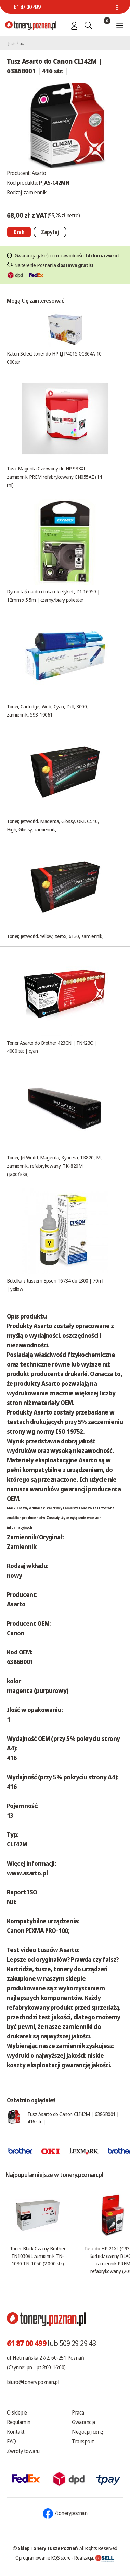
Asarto (39, 173)
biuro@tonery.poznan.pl (33, 2382)
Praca (78, 2412)
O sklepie (17, 2412)
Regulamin (18, 2422)
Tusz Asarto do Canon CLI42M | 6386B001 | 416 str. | (73, 2117)
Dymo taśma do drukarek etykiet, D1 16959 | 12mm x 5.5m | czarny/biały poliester (53, 595)
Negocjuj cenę (87, 2431)
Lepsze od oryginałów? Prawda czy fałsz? (63, 1959)
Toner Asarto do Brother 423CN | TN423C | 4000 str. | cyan (51, 1046)
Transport (83, 2441)
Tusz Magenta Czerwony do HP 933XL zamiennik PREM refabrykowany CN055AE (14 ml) (54, 476)
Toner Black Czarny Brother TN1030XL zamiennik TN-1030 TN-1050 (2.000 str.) (37, 2256)
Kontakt (16, 2431)
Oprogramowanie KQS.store (43, 2557)
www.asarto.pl (27, 1873)
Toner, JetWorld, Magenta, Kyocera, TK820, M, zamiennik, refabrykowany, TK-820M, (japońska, (54, 1165)
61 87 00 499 (27, 7)
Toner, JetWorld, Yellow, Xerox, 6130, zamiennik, (55, 935)
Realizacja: (94, 2557)
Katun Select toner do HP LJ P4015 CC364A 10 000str (54, 357)
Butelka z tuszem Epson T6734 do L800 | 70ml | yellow (55, 1284)
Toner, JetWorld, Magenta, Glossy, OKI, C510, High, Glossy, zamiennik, (53, 825)
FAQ (11, 2441)
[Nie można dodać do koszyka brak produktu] (19, 232)
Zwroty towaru (23, 2451)
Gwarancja (83, 2422)
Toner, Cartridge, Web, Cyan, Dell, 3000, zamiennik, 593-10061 (47, 710)
